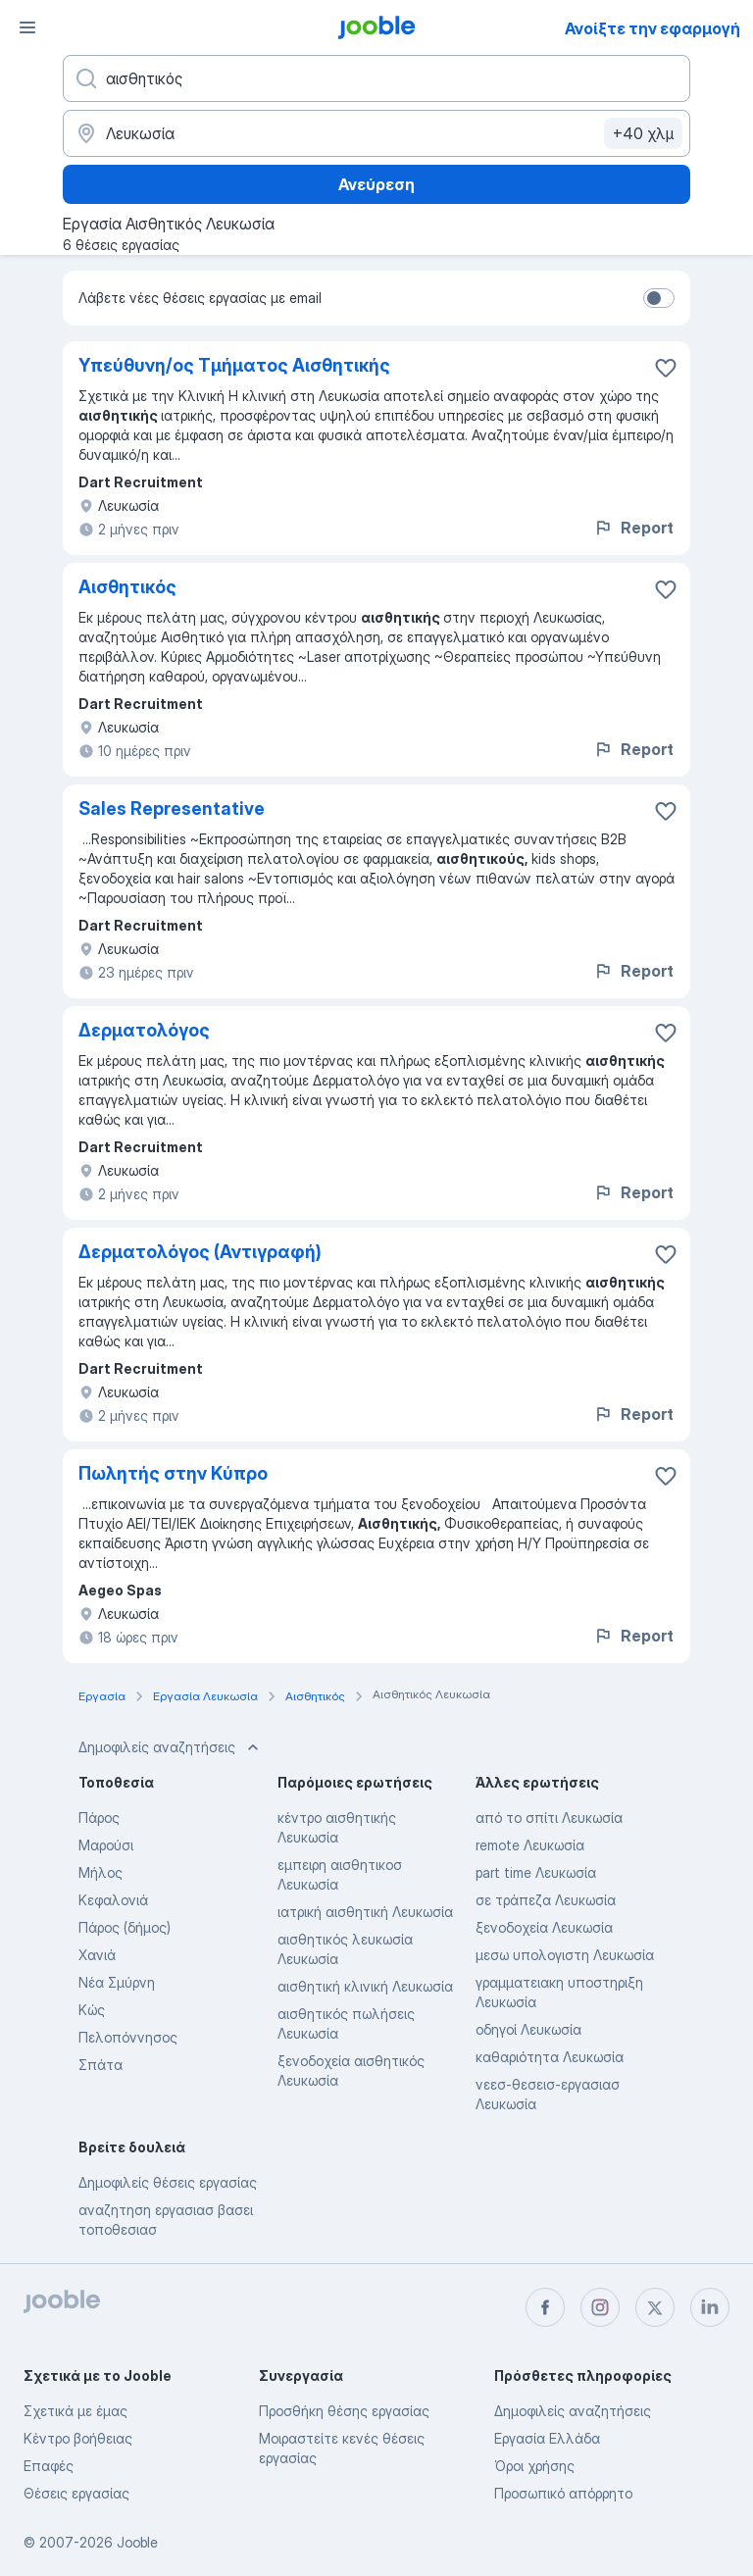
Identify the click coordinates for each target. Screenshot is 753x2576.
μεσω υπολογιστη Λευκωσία (565, 1954)
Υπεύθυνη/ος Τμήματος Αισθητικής (234, 365)
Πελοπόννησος (127, 2037)
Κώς (91, 2009)
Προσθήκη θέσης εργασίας (344, 2410)
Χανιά (97, 1954)
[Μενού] (27, 27)
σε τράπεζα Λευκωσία (546, 1900)
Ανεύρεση (376, 184)
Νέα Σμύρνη (116, 1982)
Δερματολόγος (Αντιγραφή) (200, 1251)
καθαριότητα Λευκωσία (550, 2056)
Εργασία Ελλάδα (547, 2438)
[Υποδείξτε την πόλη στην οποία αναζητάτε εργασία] (376, 133)
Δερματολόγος (144, 1030)
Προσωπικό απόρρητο (563, 2493)
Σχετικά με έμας (75, 2410)
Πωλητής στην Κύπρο (173, 1473)
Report (633, 527)
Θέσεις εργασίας (76, 2493)
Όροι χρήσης (534, 2465)
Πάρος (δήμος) (124, 1927)
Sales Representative (171, 808)
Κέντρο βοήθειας (78, 2438)
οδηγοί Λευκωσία (528, 2029)
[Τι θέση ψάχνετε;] (376, 78)
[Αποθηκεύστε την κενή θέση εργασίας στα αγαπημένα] (665, 367)
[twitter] (655, 2307)
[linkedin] (709, 2307)
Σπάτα (100, 2064)
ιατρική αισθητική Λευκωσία (365, 1911)
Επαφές (49, 2465)
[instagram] (600, 2307)
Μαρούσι (105, 1845)
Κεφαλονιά (113, 1900)
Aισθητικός (127, 587)
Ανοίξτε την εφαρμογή (652, 28)
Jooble (137, 2542)
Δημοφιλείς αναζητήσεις (572, 2410)
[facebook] (545, 2307)
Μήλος (100, 1872)
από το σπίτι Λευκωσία (549, 1817)
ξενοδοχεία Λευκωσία (544, 1927)
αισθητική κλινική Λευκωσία (365, 1986)
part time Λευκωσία (536, 1872)
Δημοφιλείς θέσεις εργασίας (167, 2182)
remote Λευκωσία (530, 1845)
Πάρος (99, 1817)
